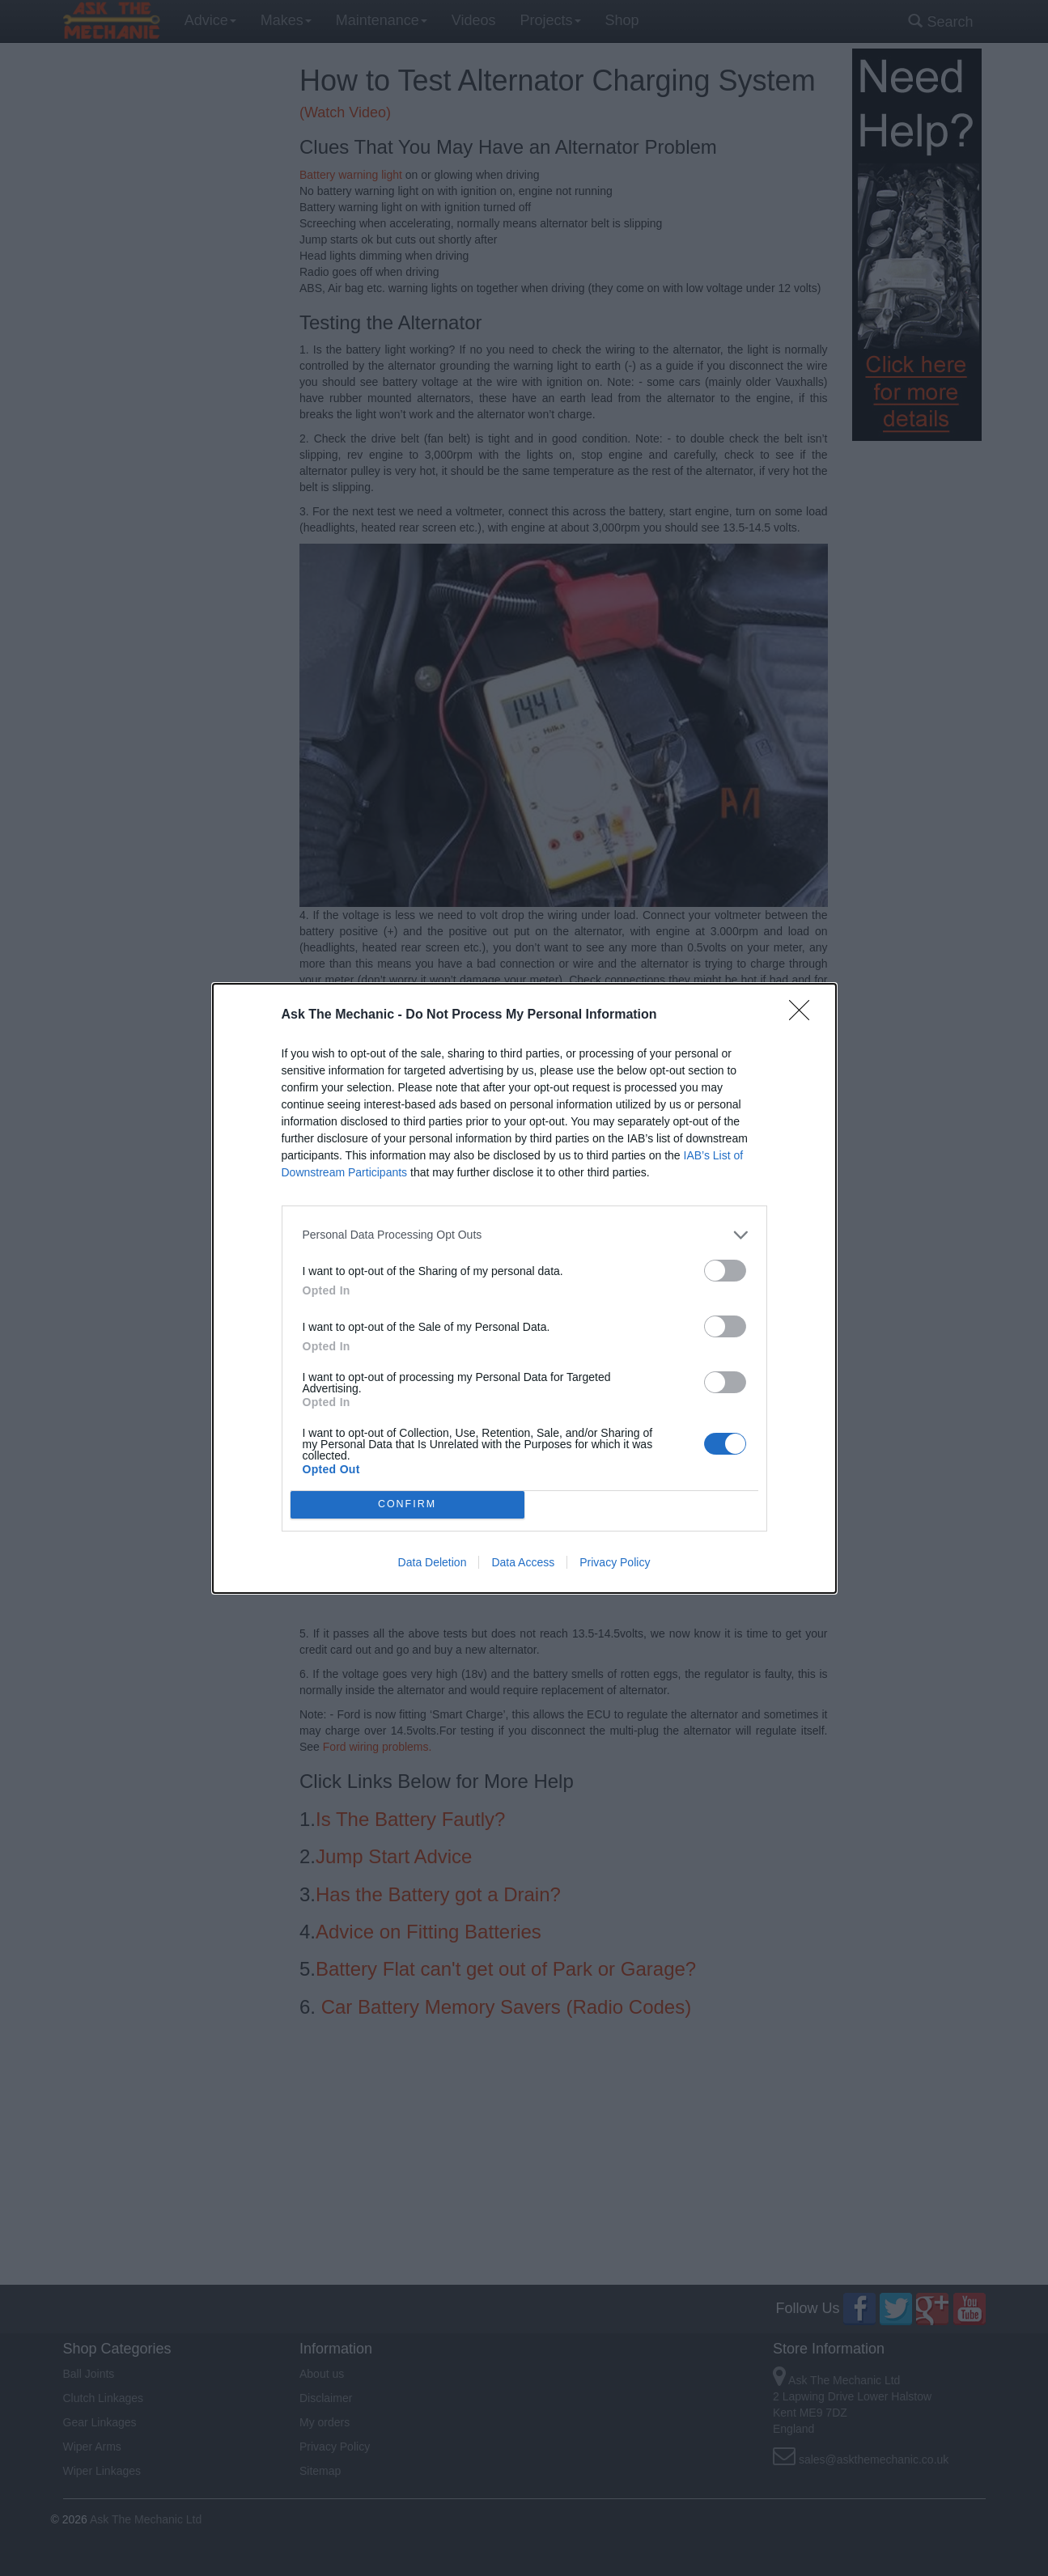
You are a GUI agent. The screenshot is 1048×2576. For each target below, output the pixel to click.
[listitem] (524, 1235)
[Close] (804, 1015)
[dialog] (524, 1288)
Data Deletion (432, 1562)
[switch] (725, 1271)
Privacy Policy (614, 1562)
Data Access (522, 1562)
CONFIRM (407, 1504)
